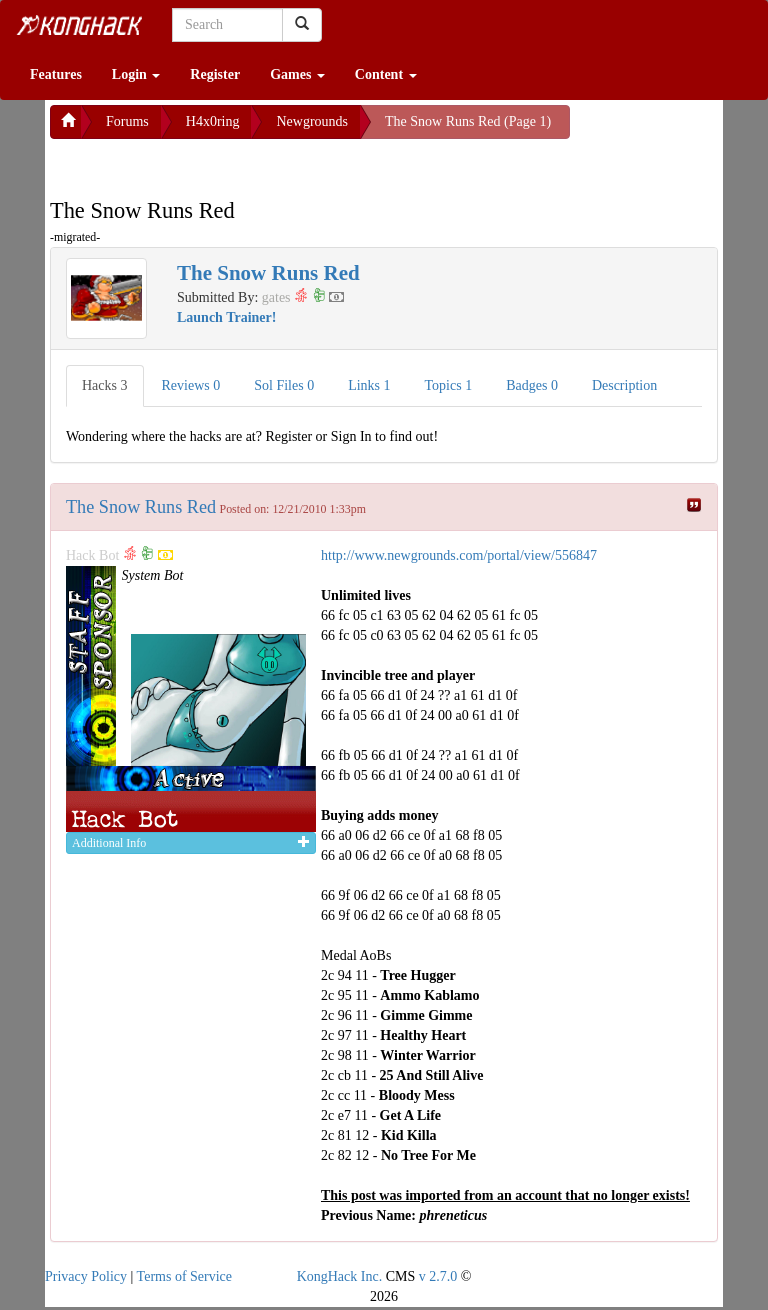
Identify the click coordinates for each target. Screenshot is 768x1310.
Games (297, 74)
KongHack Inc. (340, 1276)
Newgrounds (312, 121)
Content (386, 74)
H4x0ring (213, 121)
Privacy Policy (86, 1276)
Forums (127, 121)
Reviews (191, 385)
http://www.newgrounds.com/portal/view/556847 (459, 555)
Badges (532, 385)
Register (215, 74)
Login (136, 74)
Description (624, 385)
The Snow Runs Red (141, 507)
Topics (449, 385)
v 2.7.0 (438, 1276)
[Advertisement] (210, 164)
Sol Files (284, 385)
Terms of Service (184, 1276)
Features (56, 74)
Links (369, 385)
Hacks (105, 385)
